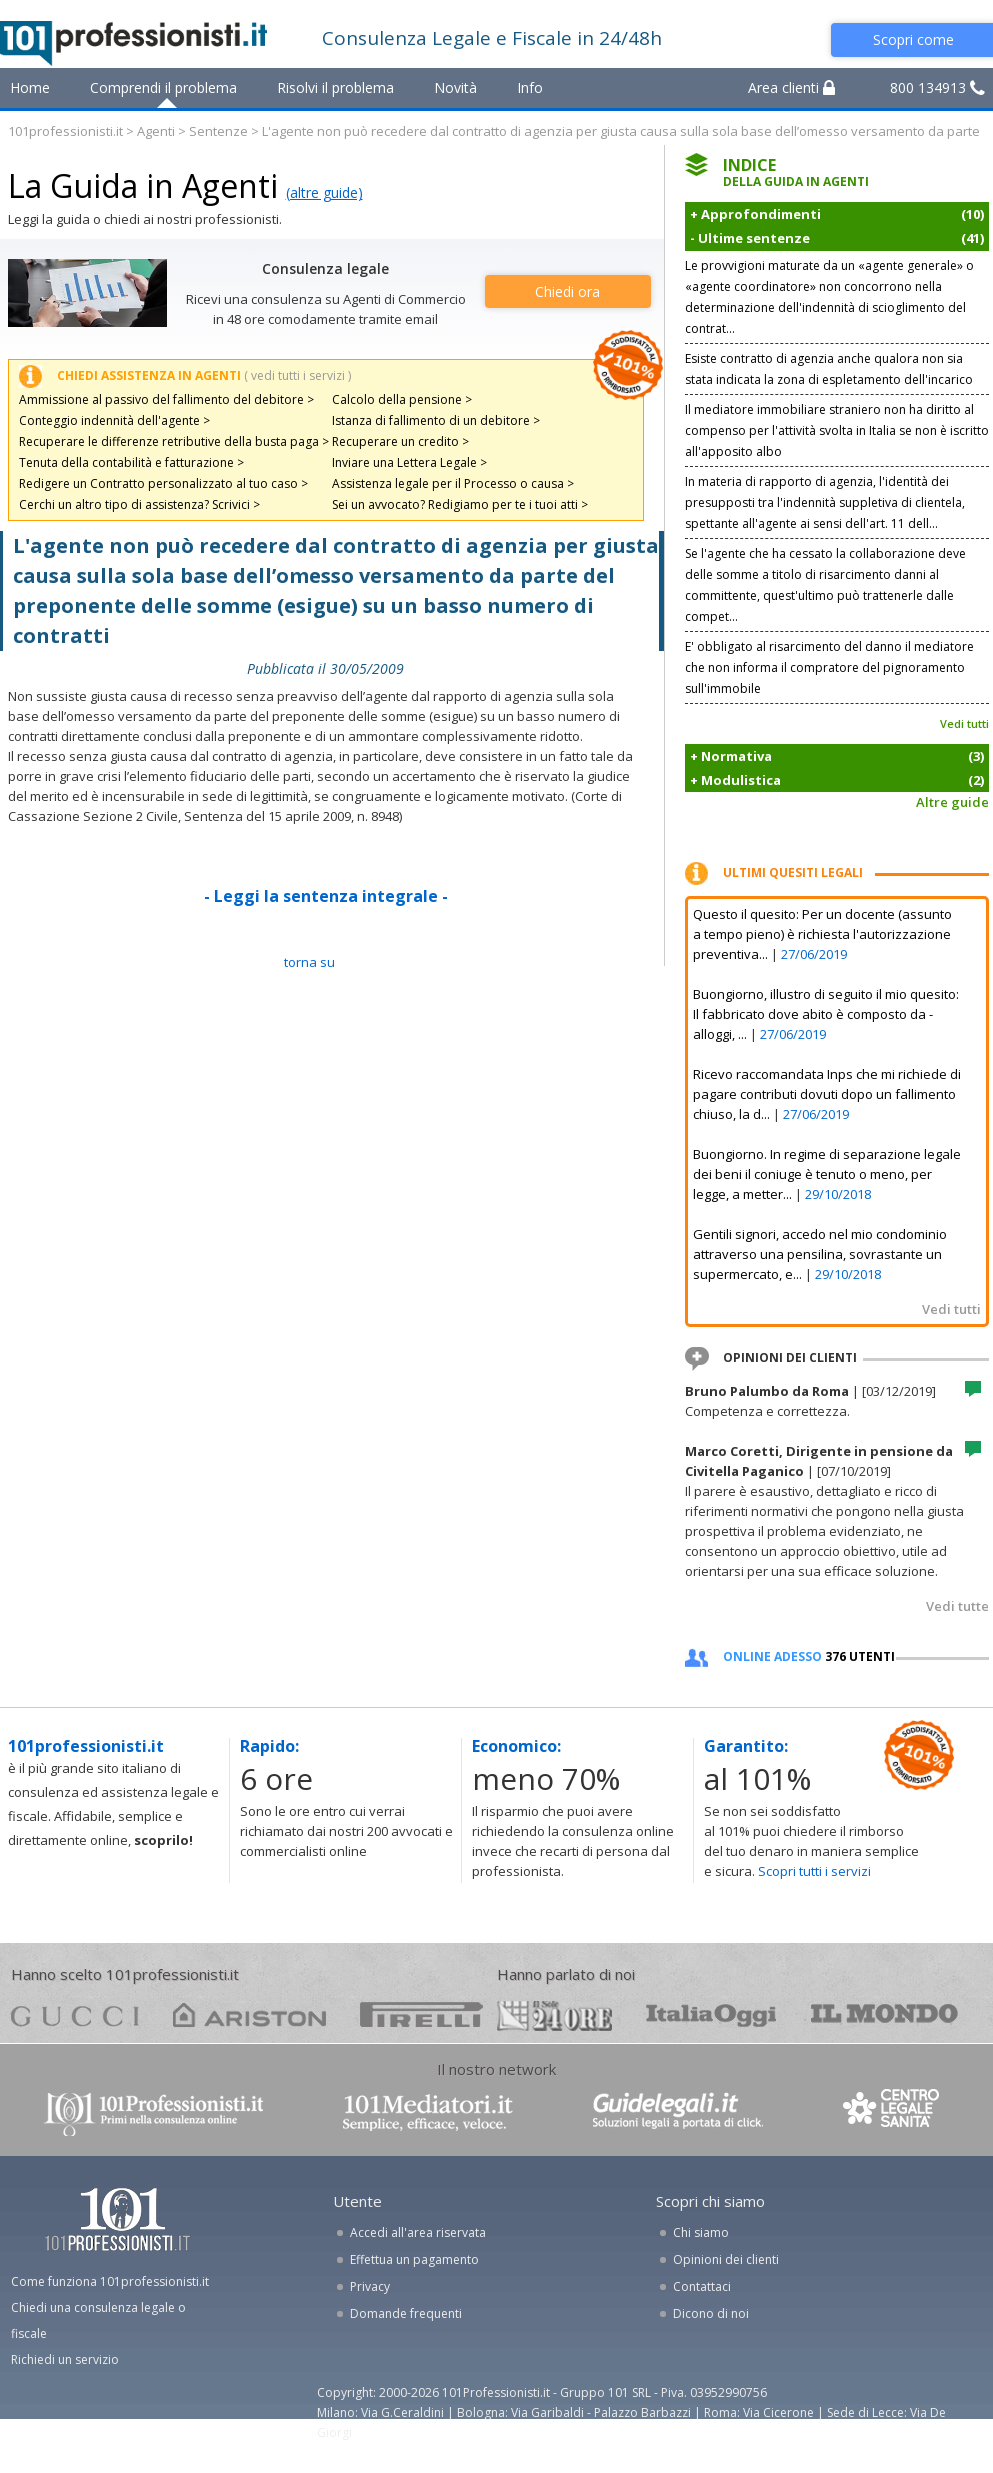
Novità (455, 87)
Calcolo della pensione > (402, 399)
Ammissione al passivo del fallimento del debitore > (166, 399)
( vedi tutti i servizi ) (297, 375)
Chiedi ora (567, 291)
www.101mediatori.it (428, 2112)
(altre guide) (324, 192)
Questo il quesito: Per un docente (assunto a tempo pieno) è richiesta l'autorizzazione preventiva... (822, 934)
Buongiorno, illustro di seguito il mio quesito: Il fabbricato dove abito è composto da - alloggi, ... (826, 1014)
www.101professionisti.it (153, 2112)
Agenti (156, 131)
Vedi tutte (957, 1606)
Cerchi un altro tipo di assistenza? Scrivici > (139, 504)
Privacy (370, 2286)
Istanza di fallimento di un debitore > (436, 420)
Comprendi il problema (163, 87)
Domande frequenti (406, 2313)
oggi (711, 2014)
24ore (554, 2016)
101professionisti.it (65, 131)
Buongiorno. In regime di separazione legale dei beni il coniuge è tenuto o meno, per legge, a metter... (827, 1174)
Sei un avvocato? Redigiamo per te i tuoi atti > (460, 504)
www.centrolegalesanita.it (893, 2112)
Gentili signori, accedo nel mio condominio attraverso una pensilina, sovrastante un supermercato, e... (820, 1254)
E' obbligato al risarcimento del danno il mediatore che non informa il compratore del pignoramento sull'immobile (829, 667)
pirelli (421, 2014)
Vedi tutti (964, 723)
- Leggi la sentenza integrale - (326, 896)
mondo (884, 2014)
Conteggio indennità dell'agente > (114, 420)
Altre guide (952, 802)
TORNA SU (309, 962)
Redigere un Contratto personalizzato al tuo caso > (163, 483)
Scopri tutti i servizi (814, 1871)
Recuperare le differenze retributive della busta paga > (174, 441)
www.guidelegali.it (678, 2112)
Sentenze (218, 131)
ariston (249, 2014)
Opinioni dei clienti (726, 2259)
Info (530, 87)
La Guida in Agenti (143, 185)
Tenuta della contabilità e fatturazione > (131, 462)
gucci (75, 2014)
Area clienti (791, 87)
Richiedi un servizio (65, 2359)
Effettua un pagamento (414, 2259)
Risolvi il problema (335, 87)
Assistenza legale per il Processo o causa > (453, 483)
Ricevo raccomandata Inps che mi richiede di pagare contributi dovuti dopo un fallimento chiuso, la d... (827, 1094)
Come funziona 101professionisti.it (110, 2281)
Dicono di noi (711, 2313)
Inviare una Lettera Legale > (409, 462)
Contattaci (702, 2286)
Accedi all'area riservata (418, 2232)
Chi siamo (701, 2232)
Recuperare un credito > (400, 441)
